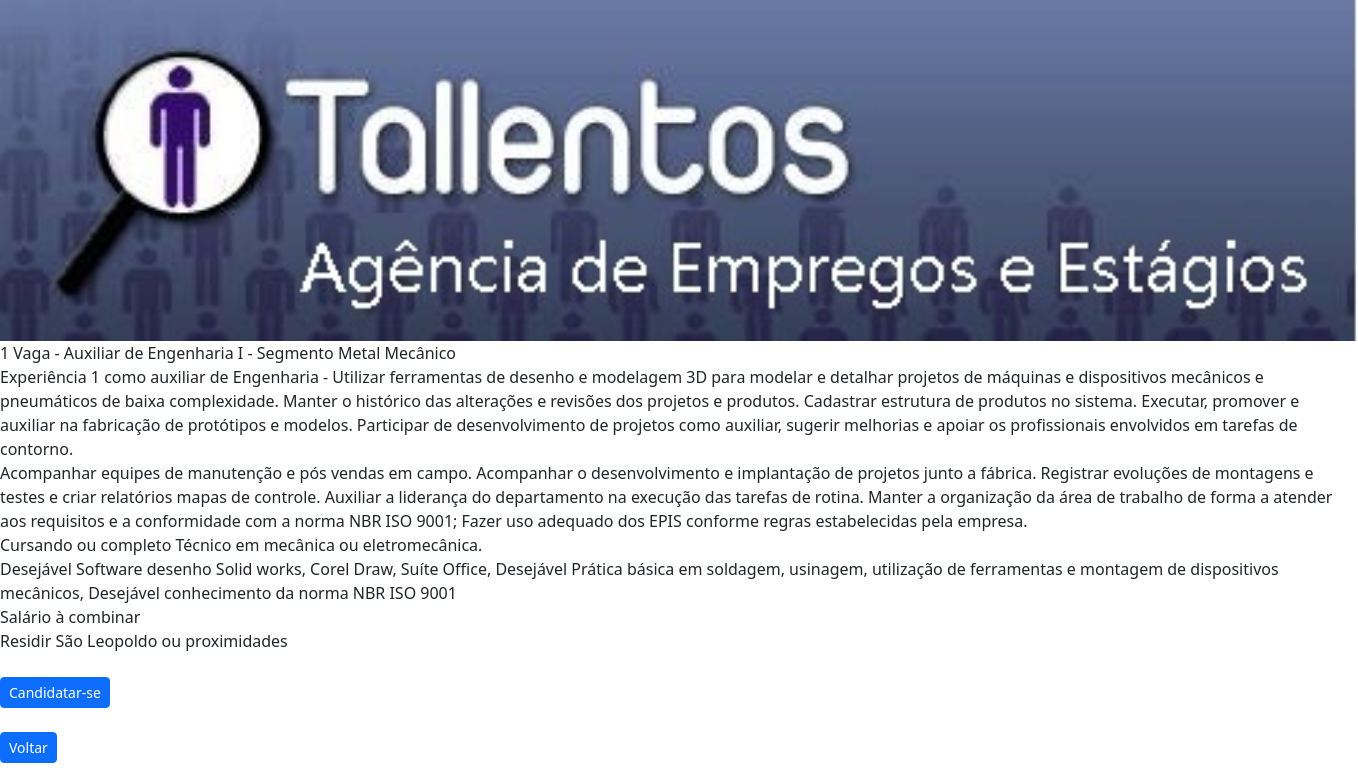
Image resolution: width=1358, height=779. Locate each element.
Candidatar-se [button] (55, 692)
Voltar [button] (28, 747)
